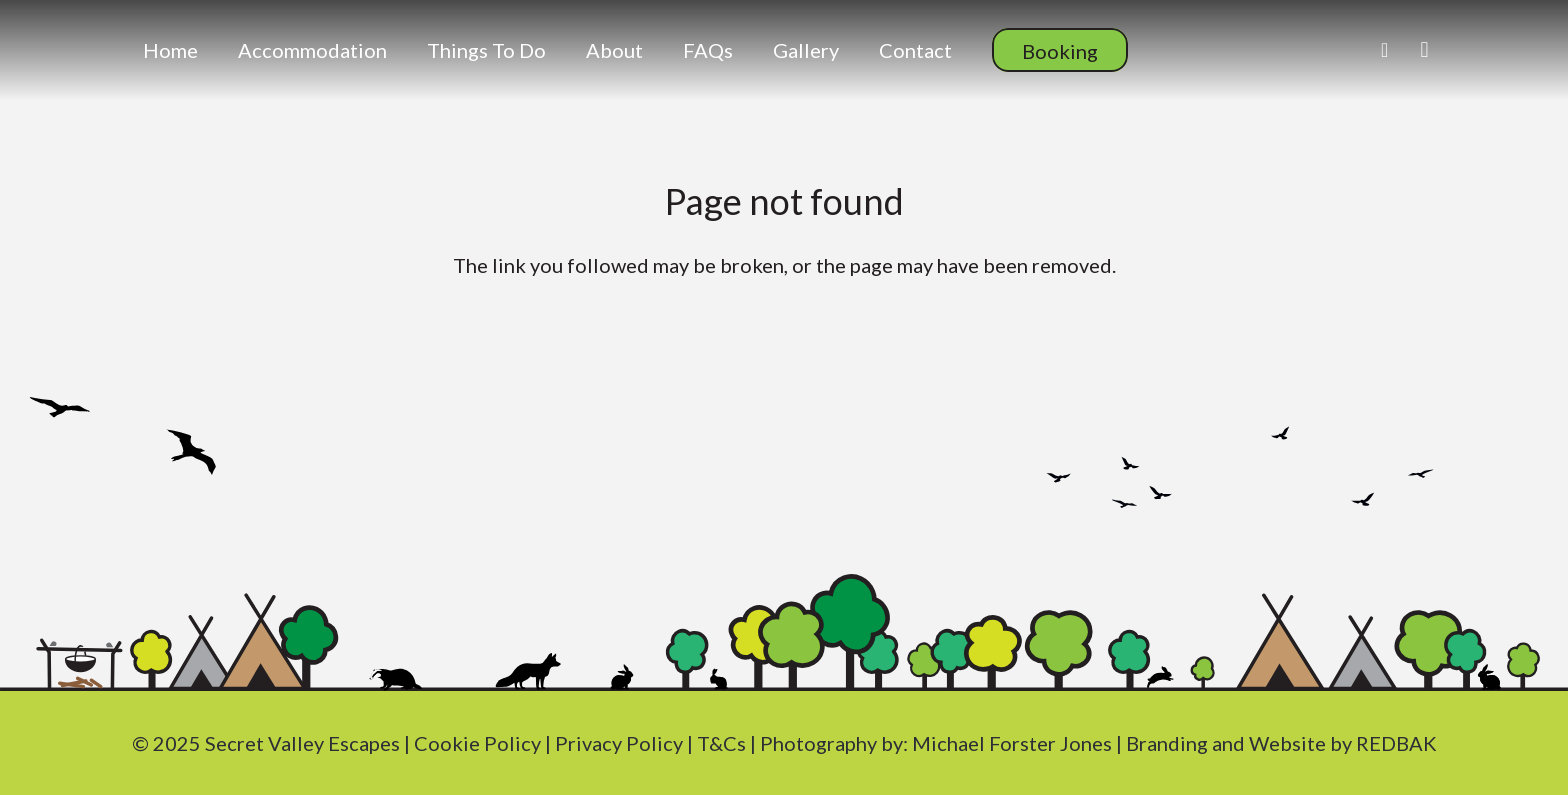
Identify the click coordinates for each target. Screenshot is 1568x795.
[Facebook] (1385, 50)
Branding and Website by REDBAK (1281, 743)
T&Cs (721, 743)
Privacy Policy (619, 743)
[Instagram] (1425, 50)
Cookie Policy (477, 743)
